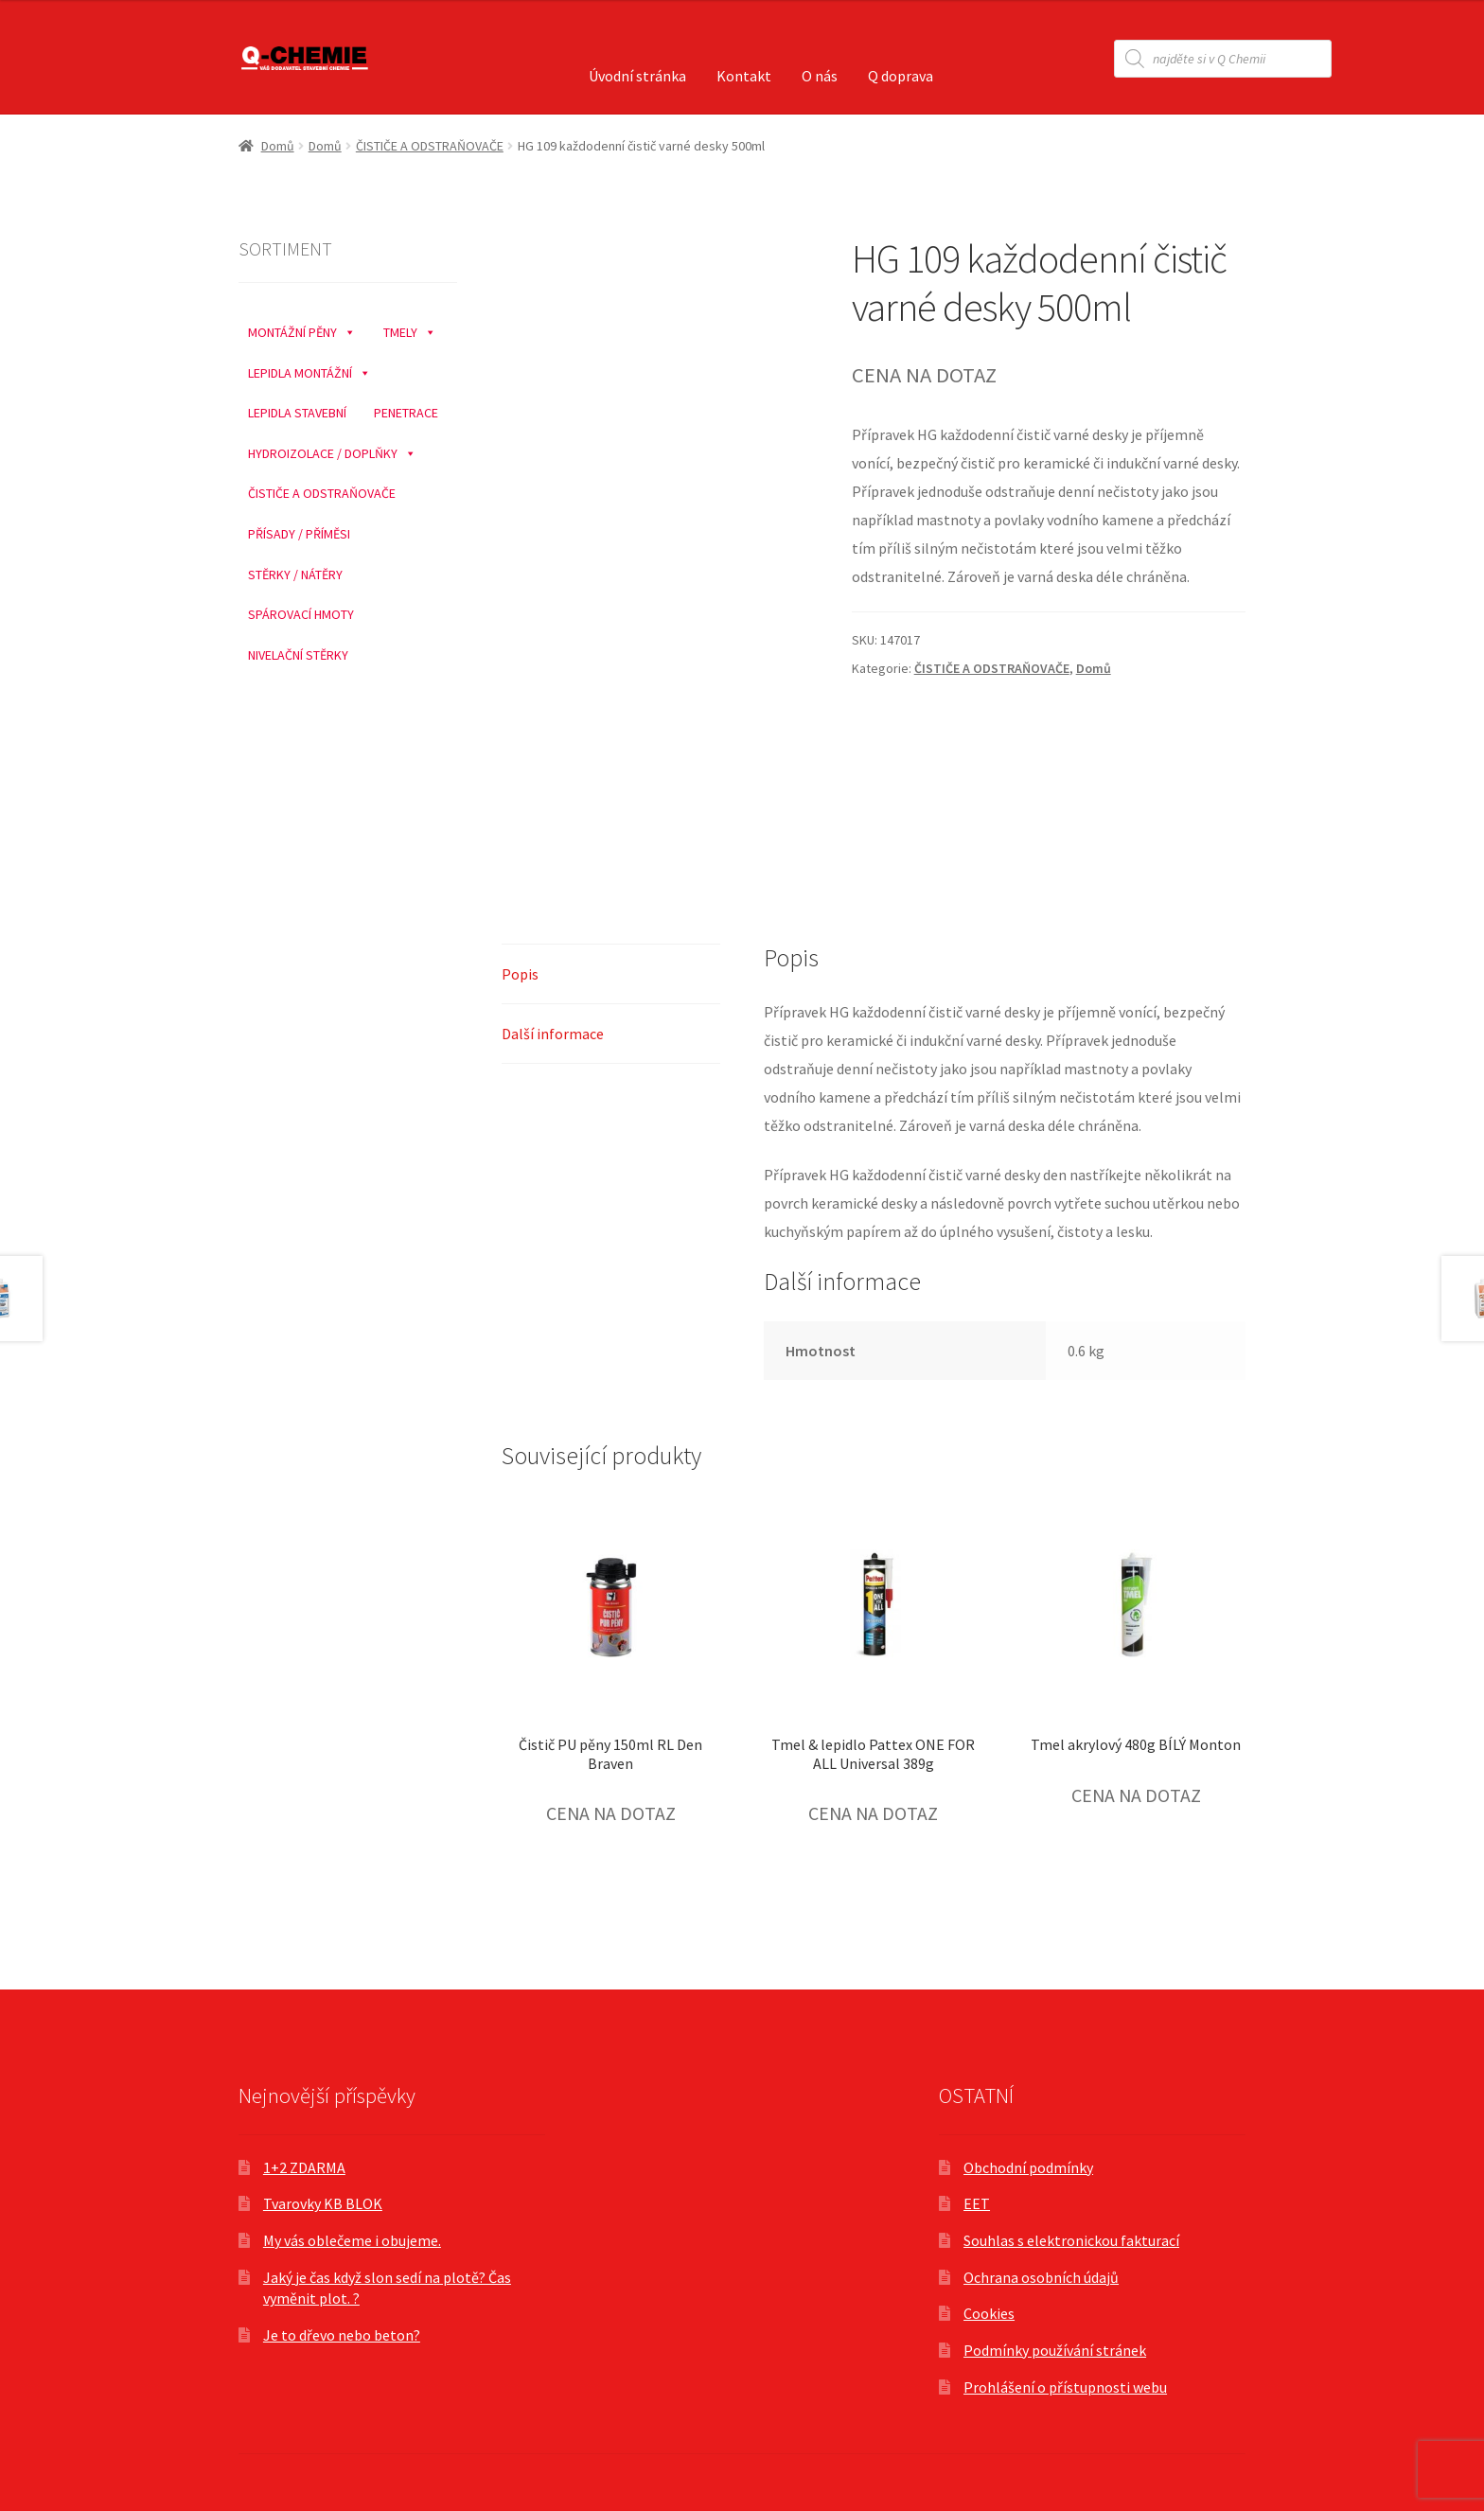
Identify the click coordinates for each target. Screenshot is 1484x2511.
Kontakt (743, 75)
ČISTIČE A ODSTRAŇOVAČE (430, 145)
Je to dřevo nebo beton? (341, 2334)
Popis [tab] (520, 973)
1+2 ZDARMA (304, 2167)
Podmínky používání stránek (1054, 2350)
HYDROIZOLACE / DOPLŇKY (332, 448)
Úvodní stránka (637, 75)
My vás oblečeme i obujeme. (352, 2240)
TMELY (409, 327)
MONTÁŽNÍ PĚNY (302, 327)
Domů (277, 145)
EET (976, 2203)
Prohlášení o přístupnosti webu (1065, 2387)
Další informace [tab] (553, 1033)
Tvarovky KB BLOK (322, 2203)
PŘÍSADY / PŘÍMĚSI (299, 533)
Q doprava (900, 75)
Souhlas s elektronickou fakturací (1071, 2240)
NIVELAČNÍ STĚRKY (298, 654)
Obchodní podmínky (1028, 2167)
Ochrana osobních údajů (1041, 2277)
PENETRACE (406, 412)
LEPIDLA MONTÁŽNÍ (309, 368)
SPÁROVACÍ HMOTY (301, 614)
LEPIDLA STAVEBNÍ (297, 412)
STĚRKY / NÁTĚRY (295, 574)
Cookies (989, 2313)
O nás (820, 75)
